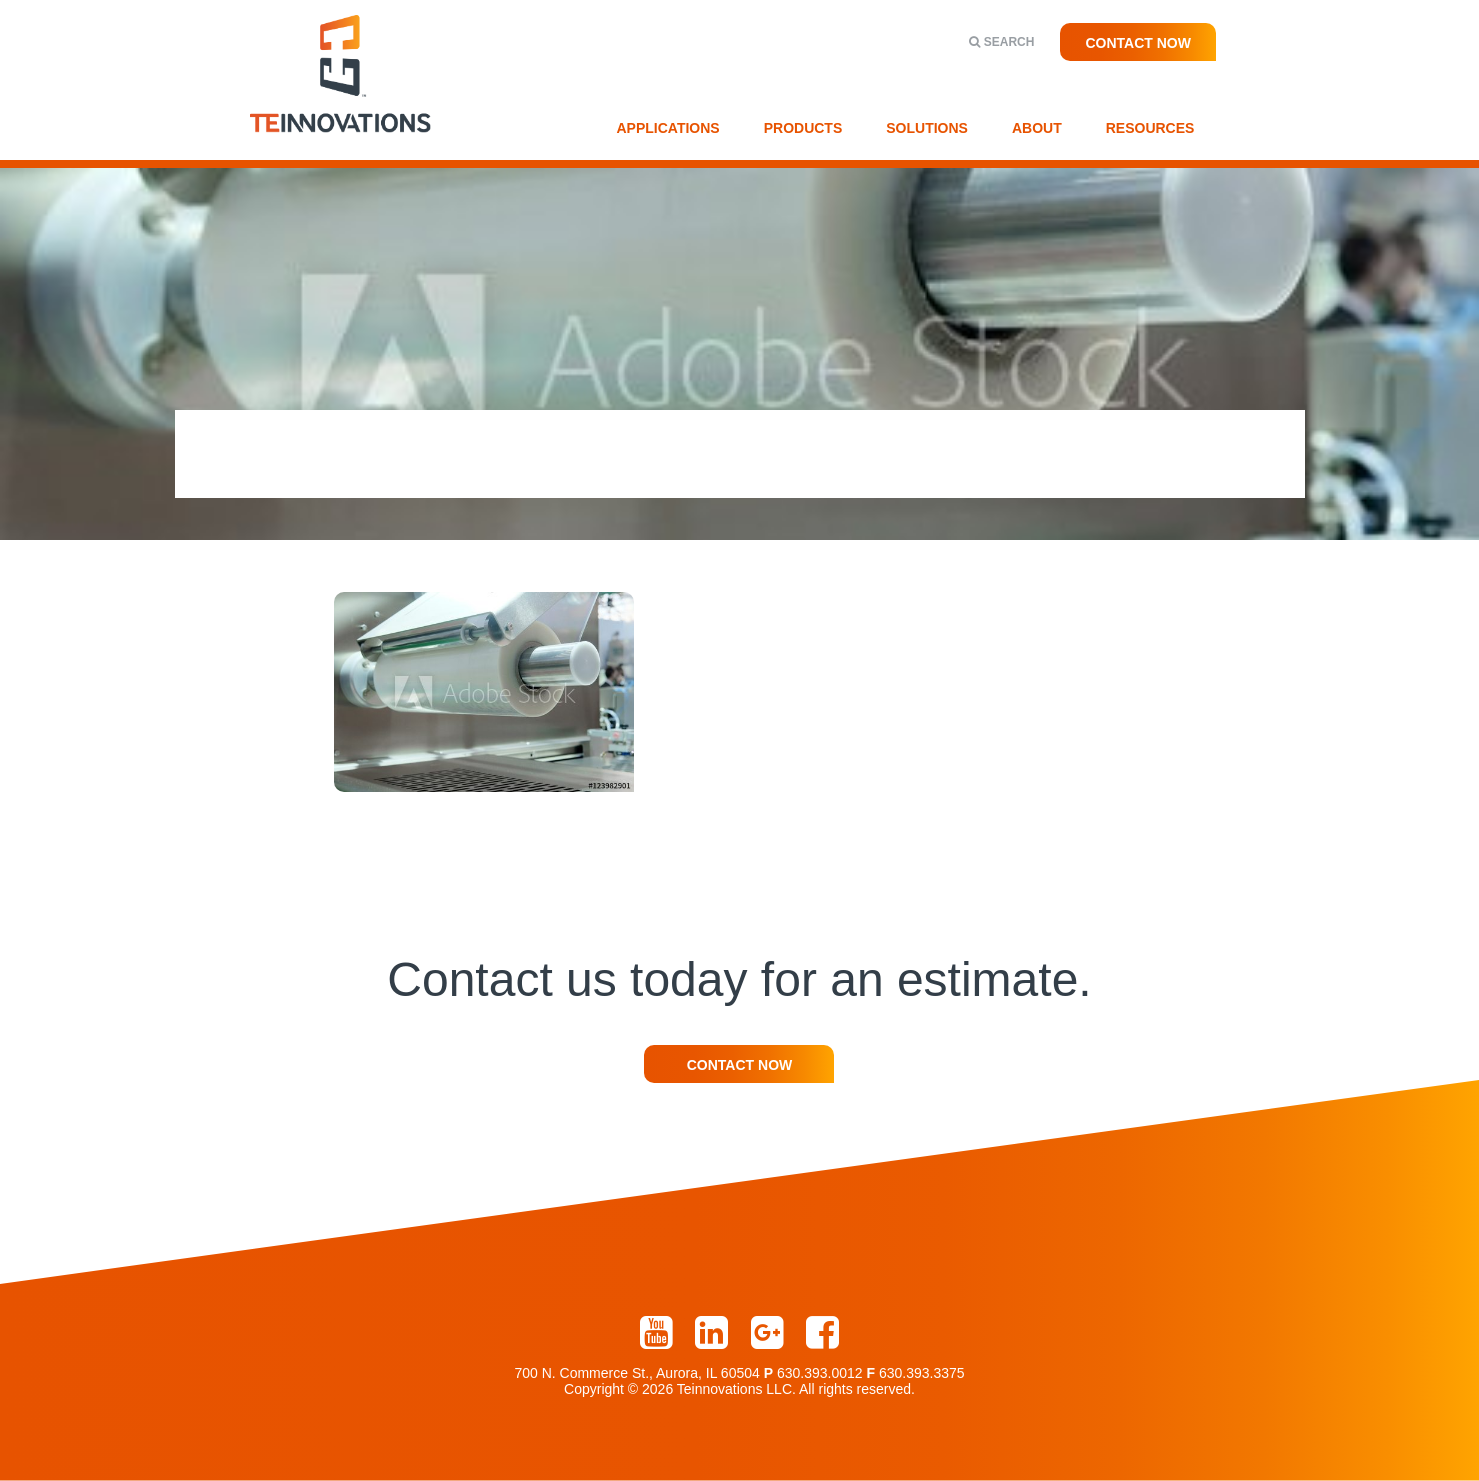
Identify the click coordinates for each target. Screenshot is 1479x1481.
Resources (1150, 128)
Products (803, 128)
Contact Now (1138, 43)
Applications (668, 128)
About (1037, 128)
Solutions (927, 128)
